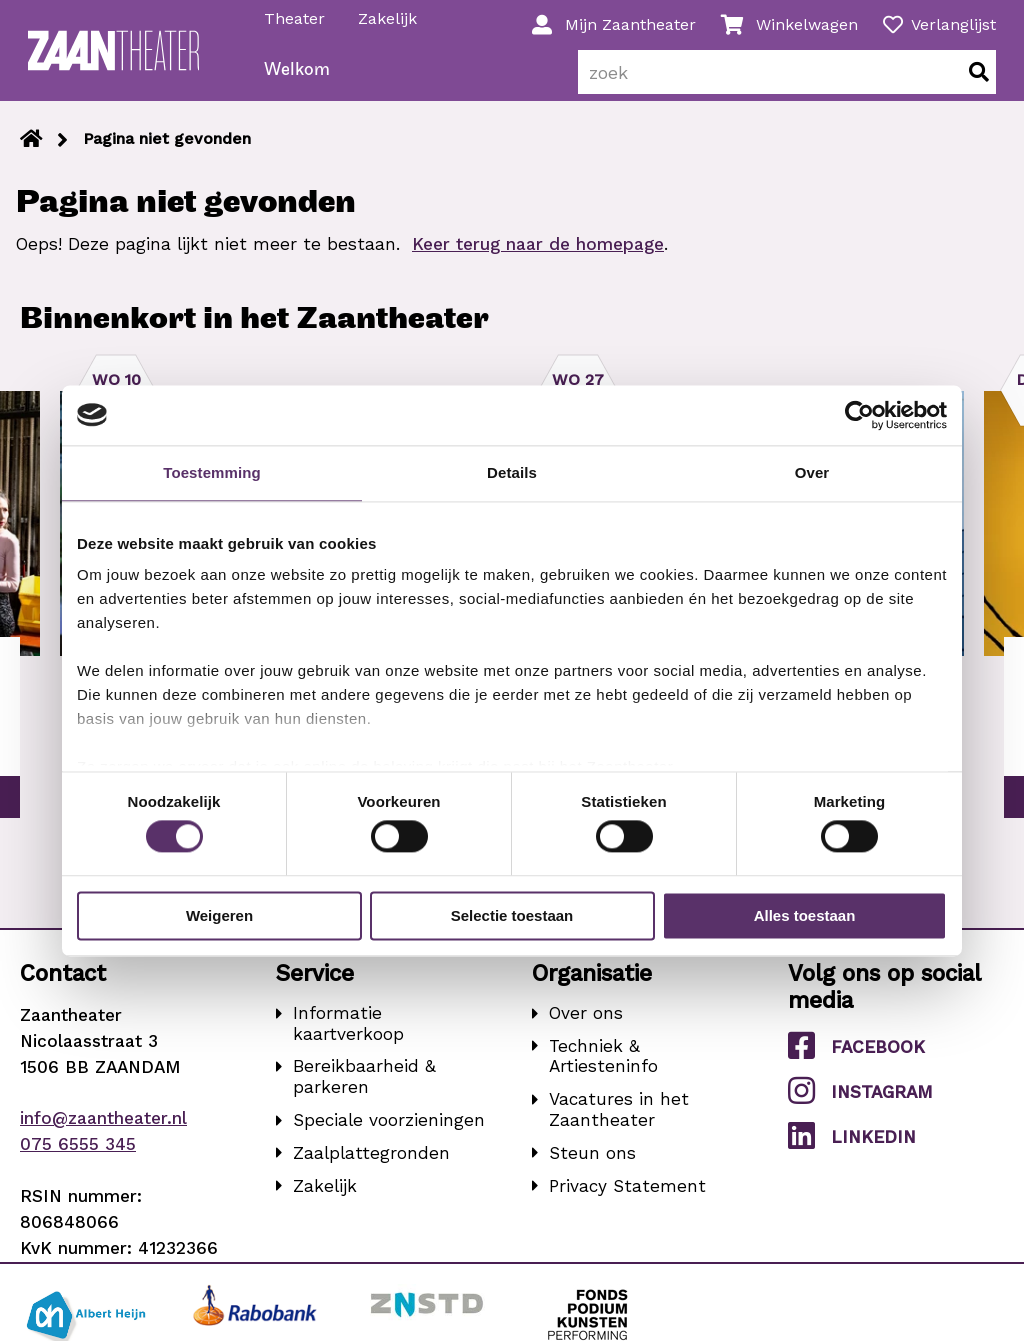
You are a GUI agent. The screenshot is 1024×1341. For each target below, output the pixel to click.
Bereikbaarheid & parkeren (364, 1089)
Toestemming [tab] (212, 472)
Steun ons (592, 1166)
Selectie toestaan (512, 915)
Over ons (586, 1026)
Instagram (860, 1103)
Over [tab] (812, 472)
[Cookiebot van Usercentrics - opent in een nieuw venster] (859, 415)
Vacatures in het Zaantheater (619, 1122)
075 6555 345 (78, 1157)
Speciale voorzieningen (389, 1133)
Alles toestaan (805, 915)
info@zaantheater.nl (103, 1131)
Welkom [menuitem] (298, 83)
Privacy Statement (627, 1198)
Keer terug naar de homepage (538, 257)
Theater (295, 18)
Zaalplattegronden (371, 1166)
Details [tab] (512, 472)
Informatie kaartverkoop (348, 1036)
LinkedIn (852, 1148)
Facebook (856, 1058)
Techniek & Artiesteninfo (603, 1069)
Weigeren (219, 915)
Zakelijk (388, 18)
